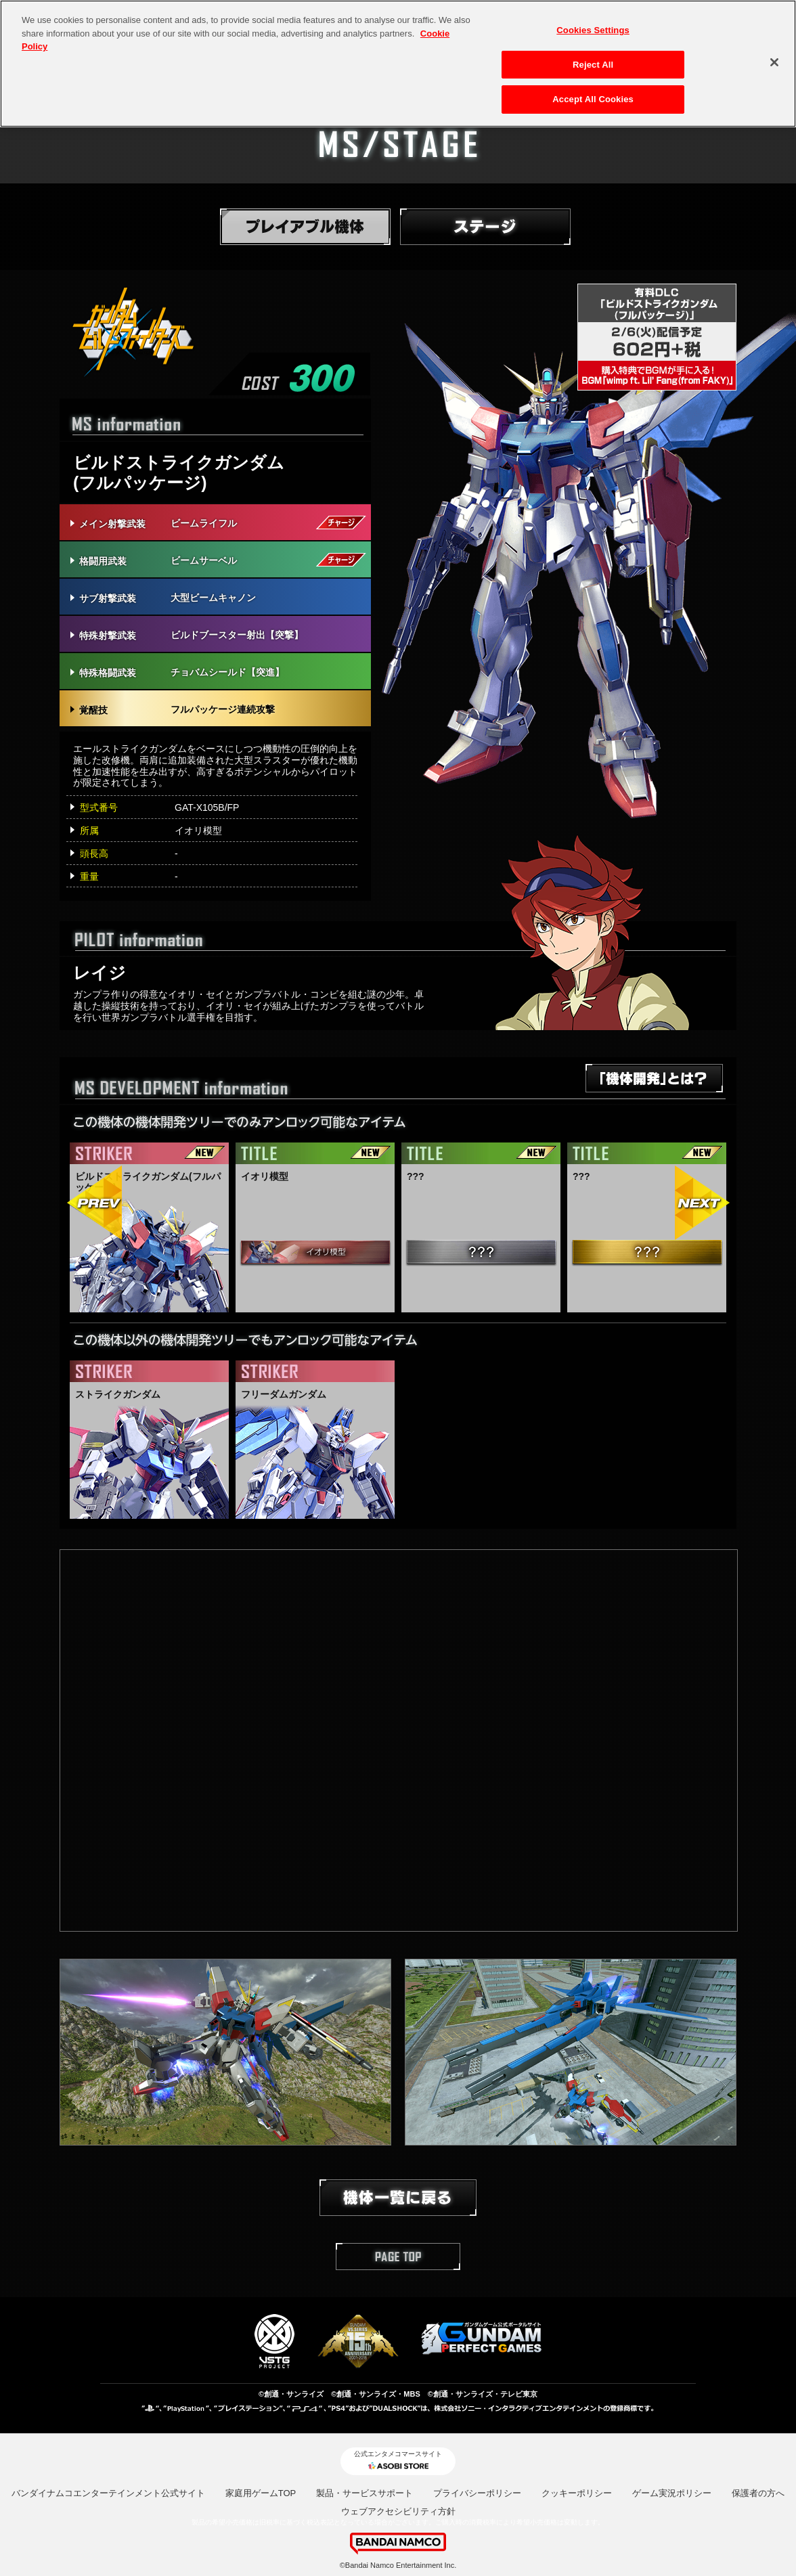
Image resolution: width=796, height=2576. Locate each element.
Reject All (593, 65)
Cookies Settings (592, 30)
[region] (398, 63)
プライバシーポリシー (477, 2493)
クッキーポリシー (576, 2493)
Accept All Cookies (593, 99)
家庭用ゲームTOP (260, 2493)
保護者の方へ (758, 2493)
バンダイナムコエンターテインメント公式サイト (108, 2493)
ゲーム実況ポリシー (671, 2493)
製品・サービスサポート (364, 2493)
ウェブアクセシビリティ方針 (398, 2511)
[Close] (774, 62)
